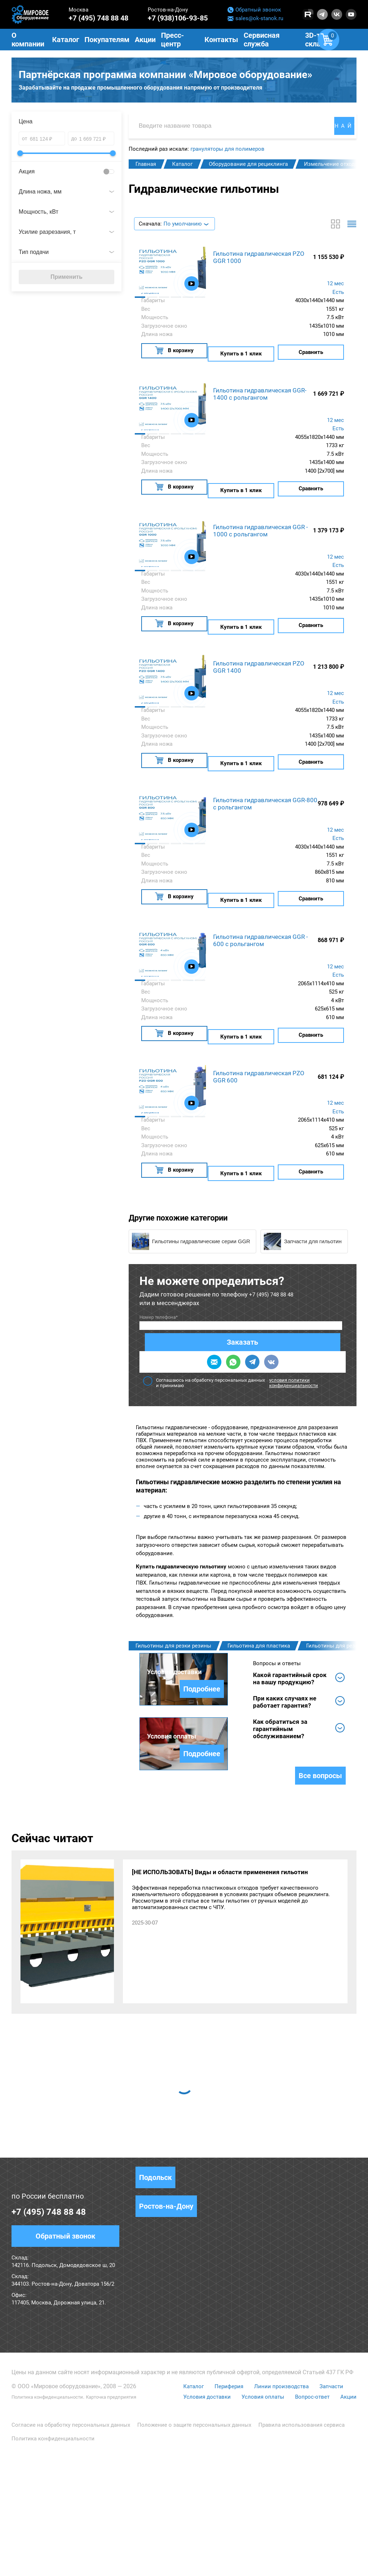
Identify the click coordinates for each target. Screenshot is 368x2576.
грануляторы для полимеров (227, 152)
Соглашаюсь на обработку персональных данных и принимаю (242, 1325)
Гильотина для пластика (258, 1588)
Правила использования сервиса (301, 2546)
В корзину (174, 353)
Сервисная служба (262, 39)
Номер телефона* (158, 1296)
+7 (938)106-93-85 (178, 18)
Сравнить (311, 353)
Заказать (236, 1302)
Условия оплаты (260, 2518)
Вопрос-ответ (311, 2518)
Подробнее (196, 1720)
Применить (66, 280)
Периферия (226, 2507)
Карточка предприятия (132, 2518)
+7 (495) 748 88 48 (98, 18)
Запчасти (332, 2507)
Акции (348, 2518)
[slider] (20, 156)
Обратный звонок (254, 9)
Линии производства (280, 2507)
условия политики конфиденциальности (293, 1325)
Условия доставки (203, 2518)
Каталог (190, 2507)
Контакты (221, 39)
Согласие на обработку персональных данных (71, 2546)
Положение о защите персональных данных (194, 2546)
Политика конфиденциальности (55, 2518)
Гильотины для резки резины (173, 1588)
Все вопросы (320, 1897)
